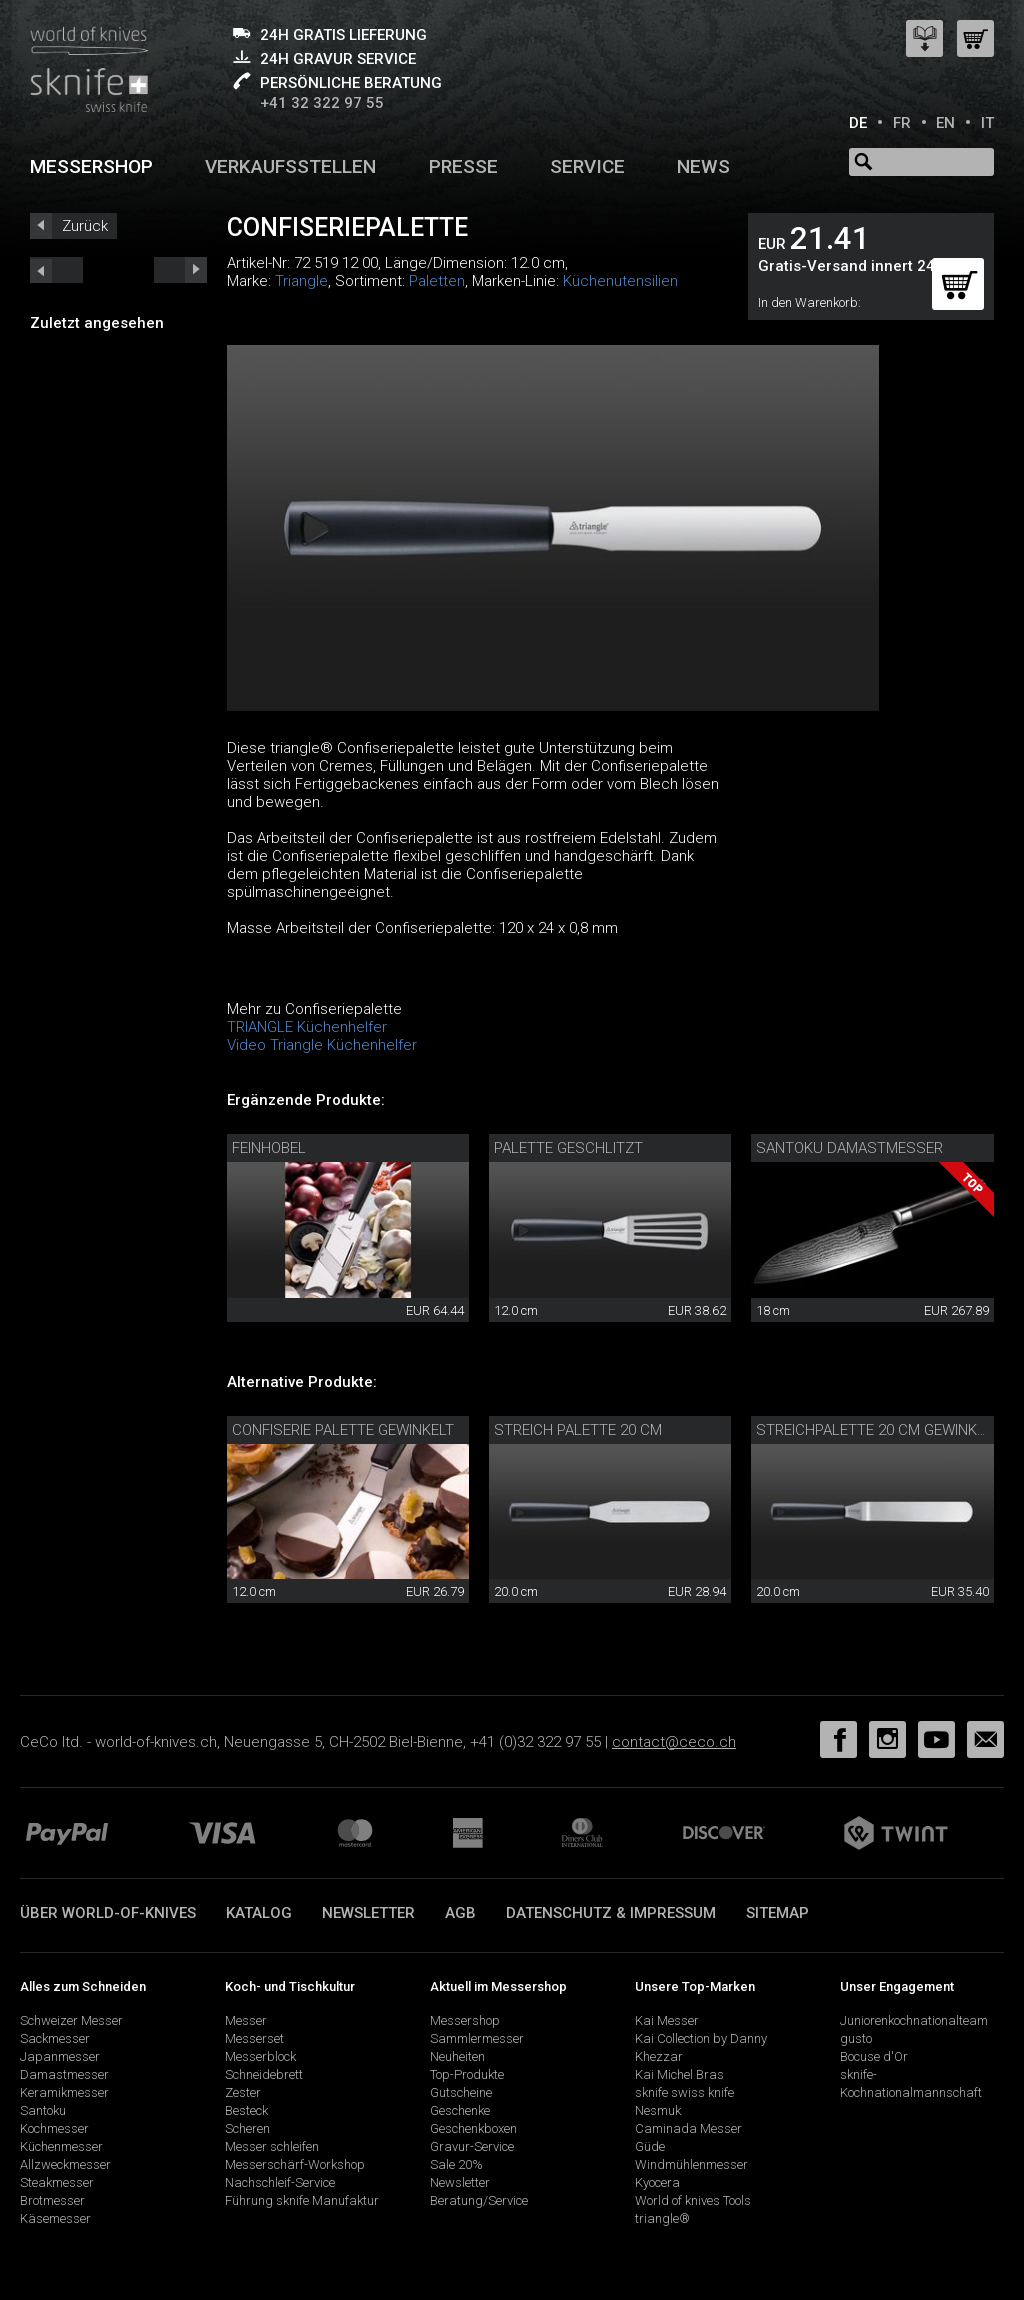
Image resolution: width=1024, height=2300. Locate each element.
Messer (246, 2020)
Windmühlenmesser (691, 2164)
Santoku (43, 2110)
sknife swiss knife (684, 2092)
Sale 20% (456, 2164)
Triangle (301, 281)
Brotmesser (52, 2200)
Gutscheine (461, 2092)
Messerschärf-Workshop (295, 2164)
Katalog (259, 1913)
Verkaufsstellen (290, 166)
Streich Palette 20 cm (578, 1430)
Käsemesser (55, 2218)
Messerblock (260, 2056)
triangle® (662, 2218)
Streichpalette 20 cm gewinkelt (878, 1430)
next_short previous (56, 270)
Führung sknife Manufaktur (302, 2200)
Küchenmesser (61, 2146)
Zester (243, 2092)
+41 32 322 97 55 (322, 103)
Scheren (247, 2128)
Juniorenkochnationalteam (914, 2020)
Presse (463, 166)
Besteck (246, 2110)
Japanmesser (60, 2056)
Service (587, 166)
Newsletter (368, 1913)
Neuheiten (457, 2056)
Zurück (85, 226)
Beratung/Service (479, 2200)
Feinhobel (269, 1148)
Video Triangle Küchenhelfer (322, 1045)
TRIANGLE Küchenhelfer (307, 1027)
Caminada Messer (688, 2128)
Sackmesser (55, 2038)
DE (858, 123)
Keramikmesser (64, 2092)
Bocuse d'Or (874, 2056)
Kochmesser (54, 2128)
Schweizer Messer (71, 2020)
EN (945, 123)
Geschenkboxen (473, 2128)
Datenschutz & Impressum (611, 1913)
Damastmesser (64, 2074)
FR (902, 123)
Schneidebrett (264, 2074)
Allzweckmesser (65, 2164)
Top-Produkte (467, 2074)
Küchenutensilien (620, 281)
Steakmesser (57, 2182)
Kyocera (657, 2182)
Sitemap (777, 1913)
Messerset (254, 2038)
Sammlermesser (477, 2038)
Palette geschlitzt (568, 1148)
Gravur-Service (472, 2146)
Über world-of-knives (108, 1913)
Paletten (437, 281)
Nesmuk (658, 2110)
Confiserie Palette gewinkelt (343, 1430)
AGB (460, 1913)
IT (987, 123)
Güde (650, 2146)
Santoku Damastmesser (849, 1148)
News (703, 166)
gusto (856, 2038)
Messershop (91, 166)
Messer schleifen (272, 2146)
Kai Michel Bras (679, 2074)
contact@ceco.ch (674, 1742)
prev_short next (180, 270)
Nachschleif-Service (280, 2182)
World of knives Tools (693, 2200)
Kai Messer (667, 2020)
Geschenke (460, 2110)
